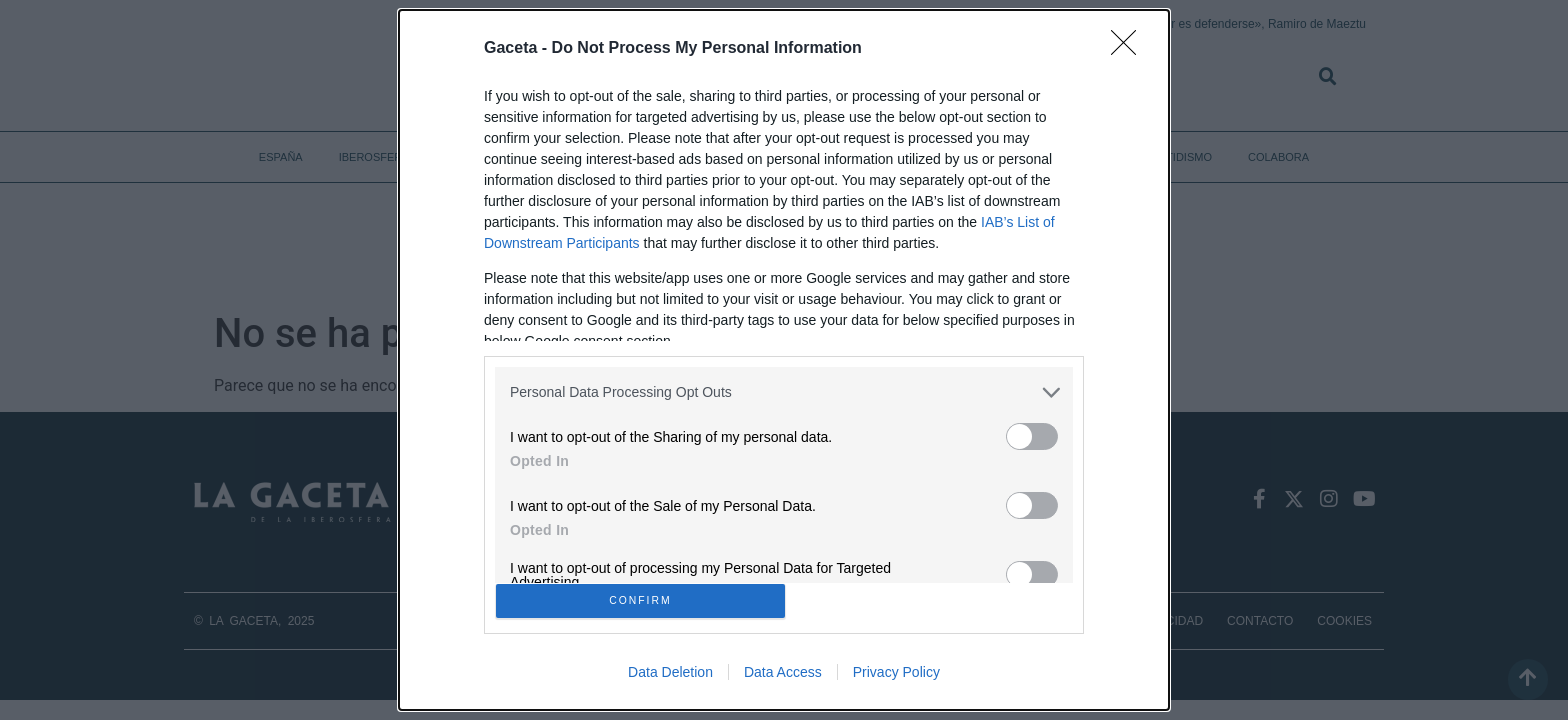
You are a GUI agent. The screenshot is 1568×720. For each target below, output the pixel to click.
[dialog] (784, 360)
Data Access (783, 678)
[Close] (1130, 43)
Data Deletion (670, 678)
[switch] (1032, 430)
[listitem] (784, 386)
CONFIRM (646, 600)
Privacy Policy (896, 678)
